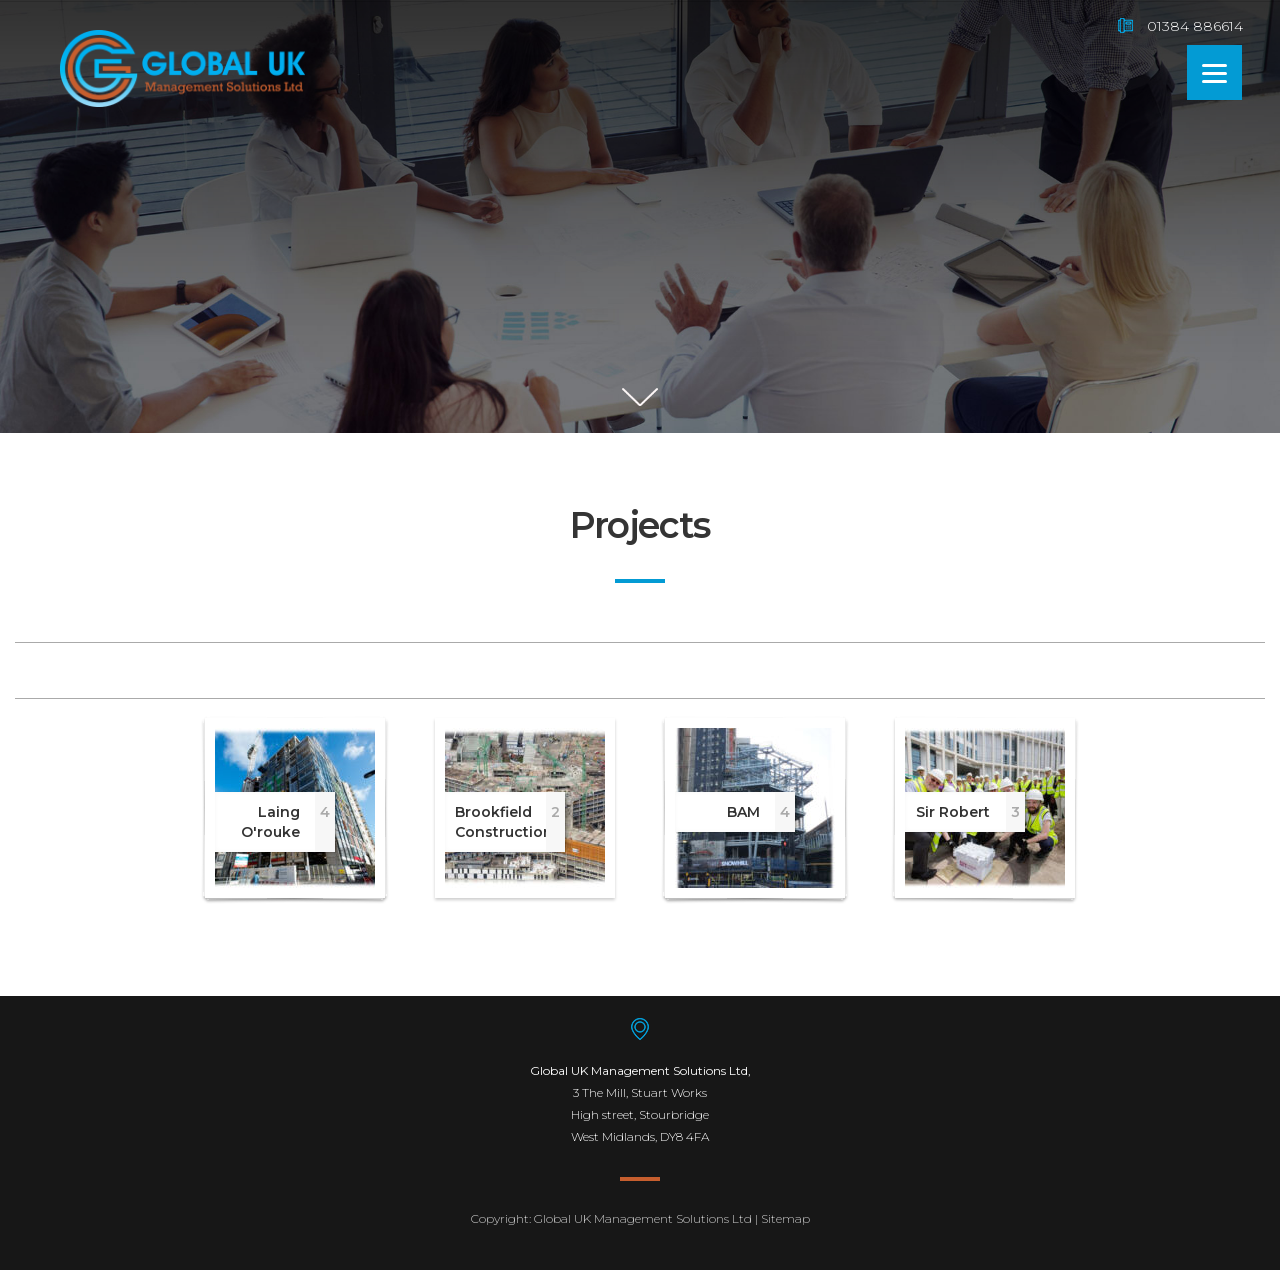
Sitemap (785, 1218)
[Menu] (1214, 72)
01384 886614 (1195, 26)
